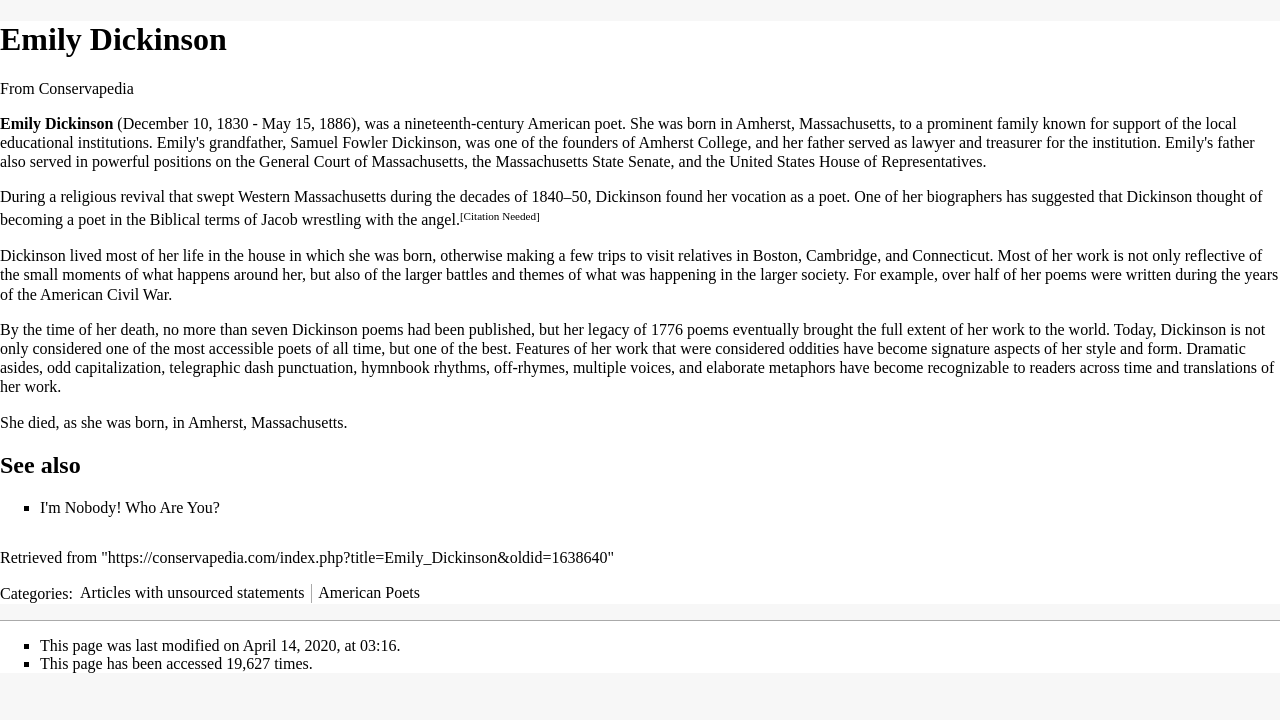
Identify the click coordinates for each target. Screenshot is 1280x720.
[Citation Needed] (500, 216)
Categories (34, 592)
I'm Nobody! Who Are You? (130, 507)
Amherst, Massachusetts (266, 422)
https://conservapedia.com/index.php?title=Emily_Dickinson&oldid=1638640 (358, 557)
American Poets (369, 592)
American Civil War (104, 294)
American (558, 123)
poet (609, 123)
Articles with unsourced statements (192, 592)
